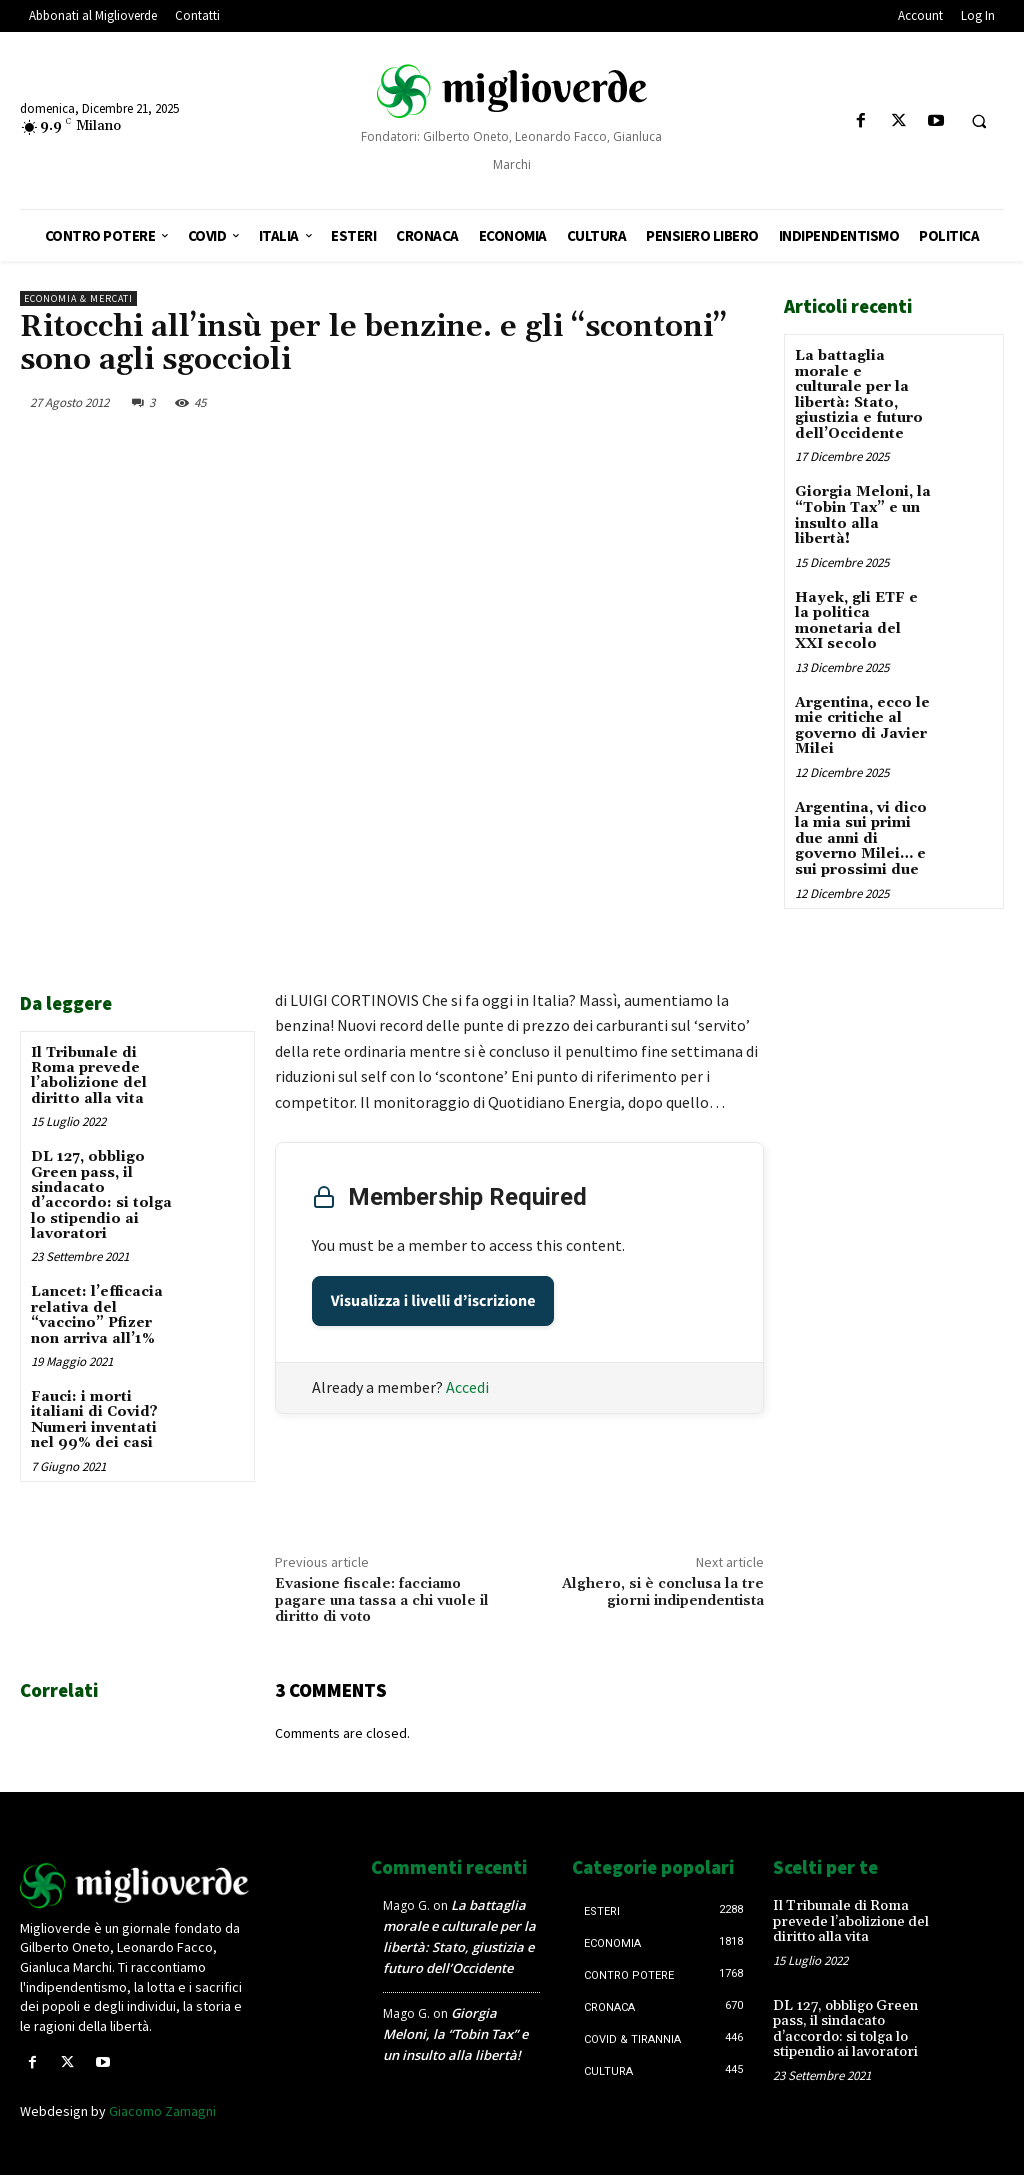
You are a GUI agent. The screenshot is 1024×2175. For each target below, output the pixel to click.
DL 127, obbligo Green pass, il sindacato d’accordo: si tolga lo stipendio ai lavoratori (101, 1195)
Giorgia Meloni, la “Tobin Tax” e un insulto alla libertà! (863, 515)
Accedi (467, 1387)
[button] (979, 122)
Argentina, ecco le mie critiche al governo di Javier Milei (862, 724)
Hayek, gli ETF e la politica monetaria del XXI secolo (856, 619)
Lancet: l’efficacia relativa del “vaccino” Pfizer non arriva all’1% (97, 1315)
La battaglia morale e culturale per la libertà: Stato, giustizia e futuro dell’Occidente (859, 394)
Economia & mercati (78, 298)
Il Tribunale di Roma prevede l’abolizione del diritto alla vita (89, 1076)
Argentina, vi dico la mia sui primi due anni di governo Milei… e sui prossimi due (861, 836)
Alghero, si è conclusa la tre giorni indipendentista (663, 1592)
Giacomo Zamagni (162, 2111)
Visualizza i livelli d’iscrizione (433, 1301)
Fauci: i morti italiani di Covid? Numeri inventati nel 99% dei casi (94, 1420)
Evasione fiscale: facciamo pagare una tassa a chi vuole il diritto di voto (382, 1601)
